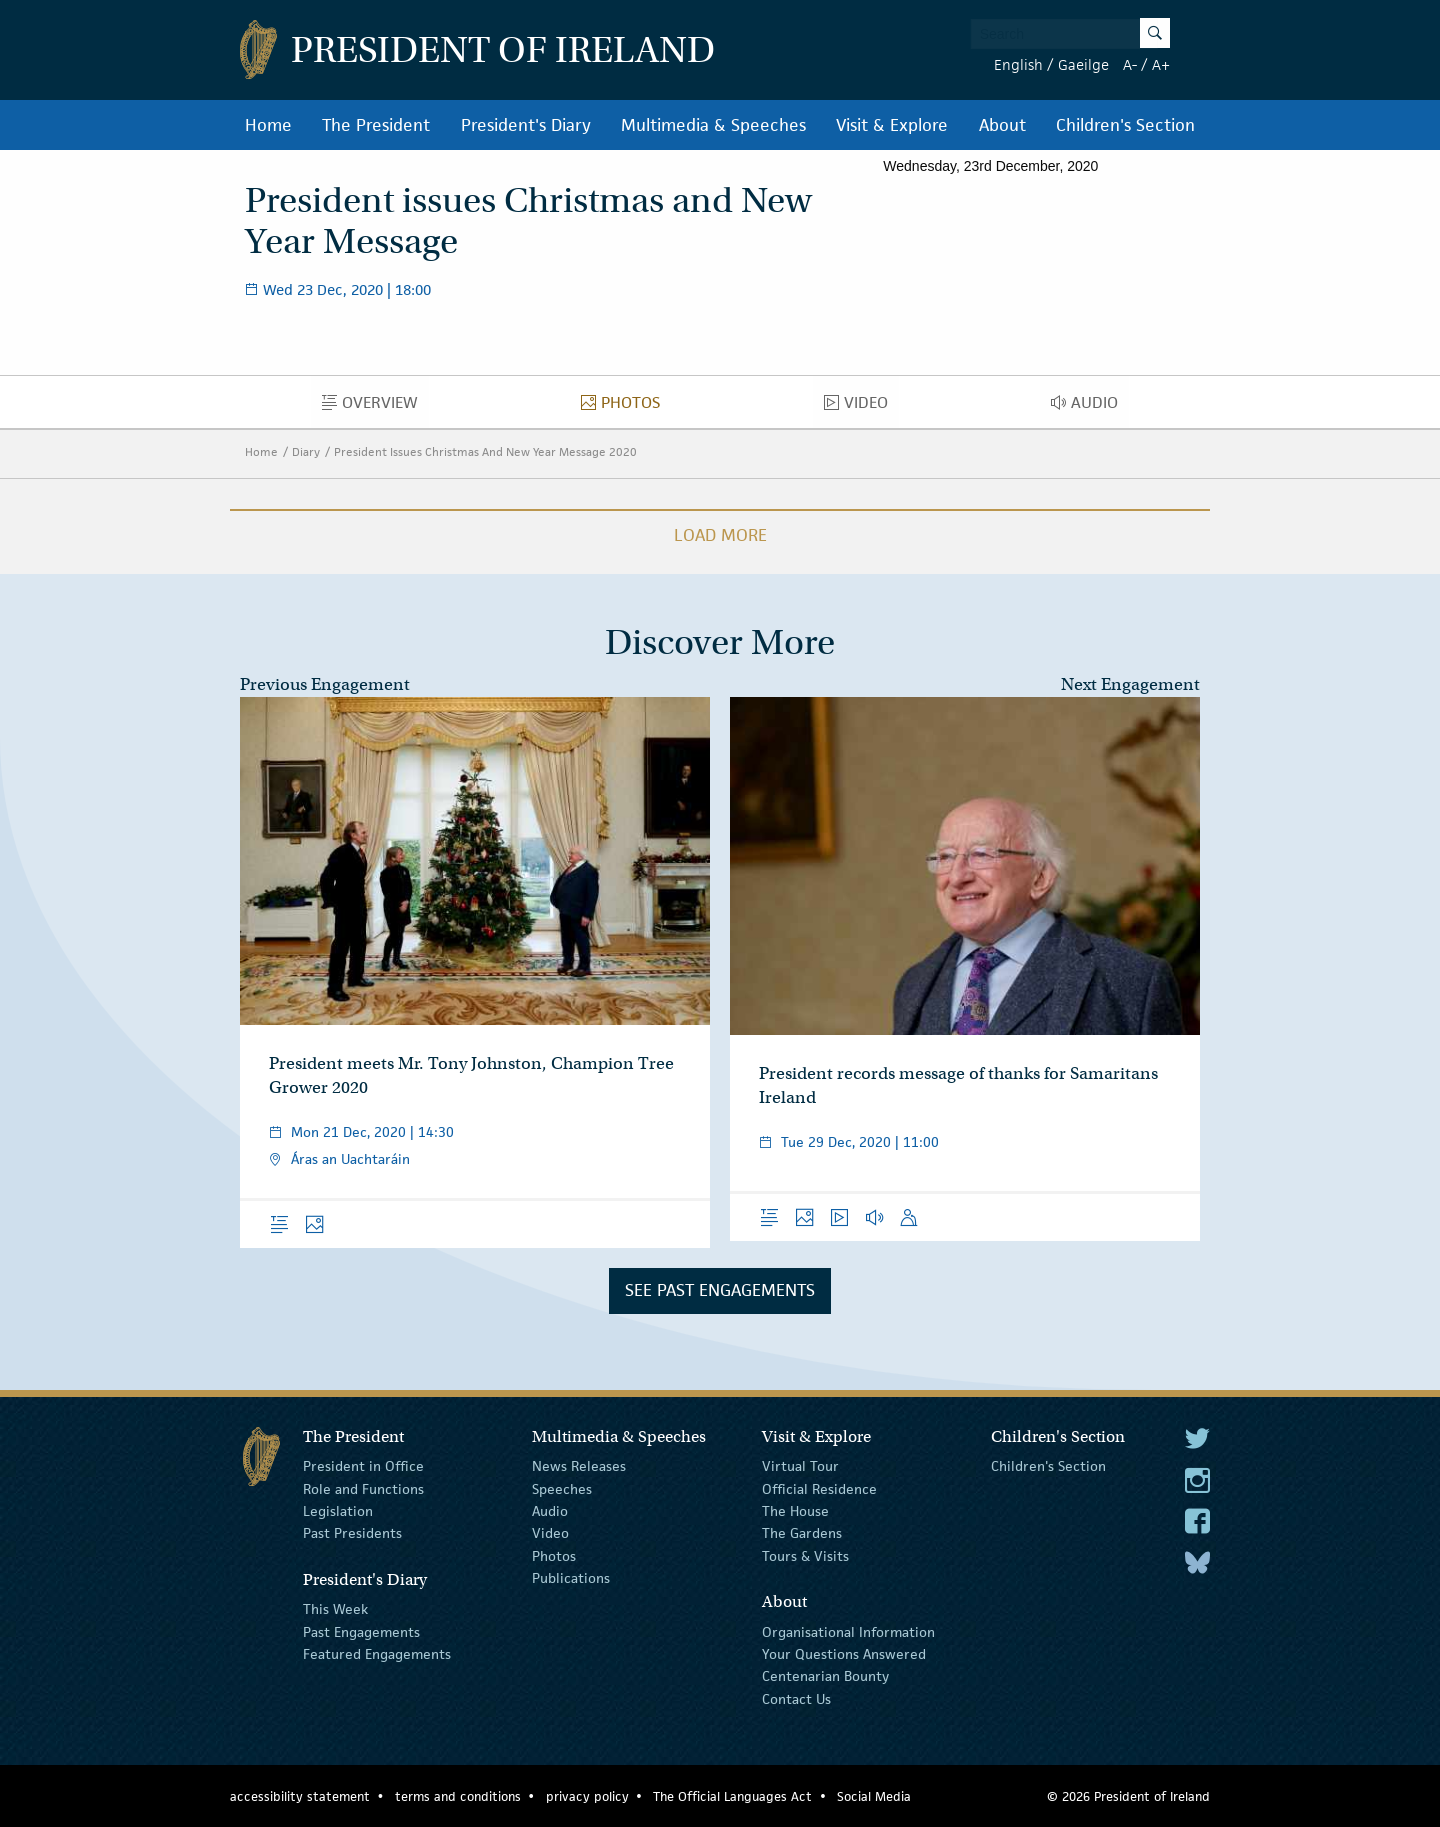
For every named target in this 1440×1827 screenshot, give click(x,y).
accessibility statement (300, 1796)
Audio (1090, 407)
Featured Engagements (377, 1654)
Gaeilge (1083, 64)
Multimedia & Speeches (713, 125)
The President (376, 125)
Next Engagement (1130, 684)
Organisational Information (848, 1631)
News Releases (579, 1466)
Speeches (562, 1488)
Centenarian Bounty (825, 1676)
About (1002, 125)
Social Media (874, 1796)
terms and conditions (458, 1796)
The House (795, 1511)
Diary (306, 451)
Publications (571, 1578)
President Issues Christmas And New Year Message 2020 (485, 451)
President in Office (363, 1466)
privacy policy (587, 1796)
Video (861, 407)
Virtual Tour (800, 1466)
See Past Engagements (720, 1290)
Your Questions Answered (844, 1654)
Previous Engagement (325, 684)
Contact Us (796, 1699)
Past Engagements (361, 1631)
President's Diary (526, 125)
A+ (1161, 64)
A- (1130, 64)
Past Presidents (352, 1533)
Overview (375, 407)
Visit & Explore (892, 125)
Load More (720, 535)
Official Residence (819, 1488)
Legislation (338, 1511)
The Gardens (802, 1533)
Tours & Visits (805, 1556)
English (1018, 64)
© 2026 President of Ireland (1128, 1796)
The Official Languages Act (732, 1796)
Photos (626, 407)
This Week (335, 1609)
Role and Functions (363, 1488)
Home (268, 125)
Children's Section (1125, 125)
